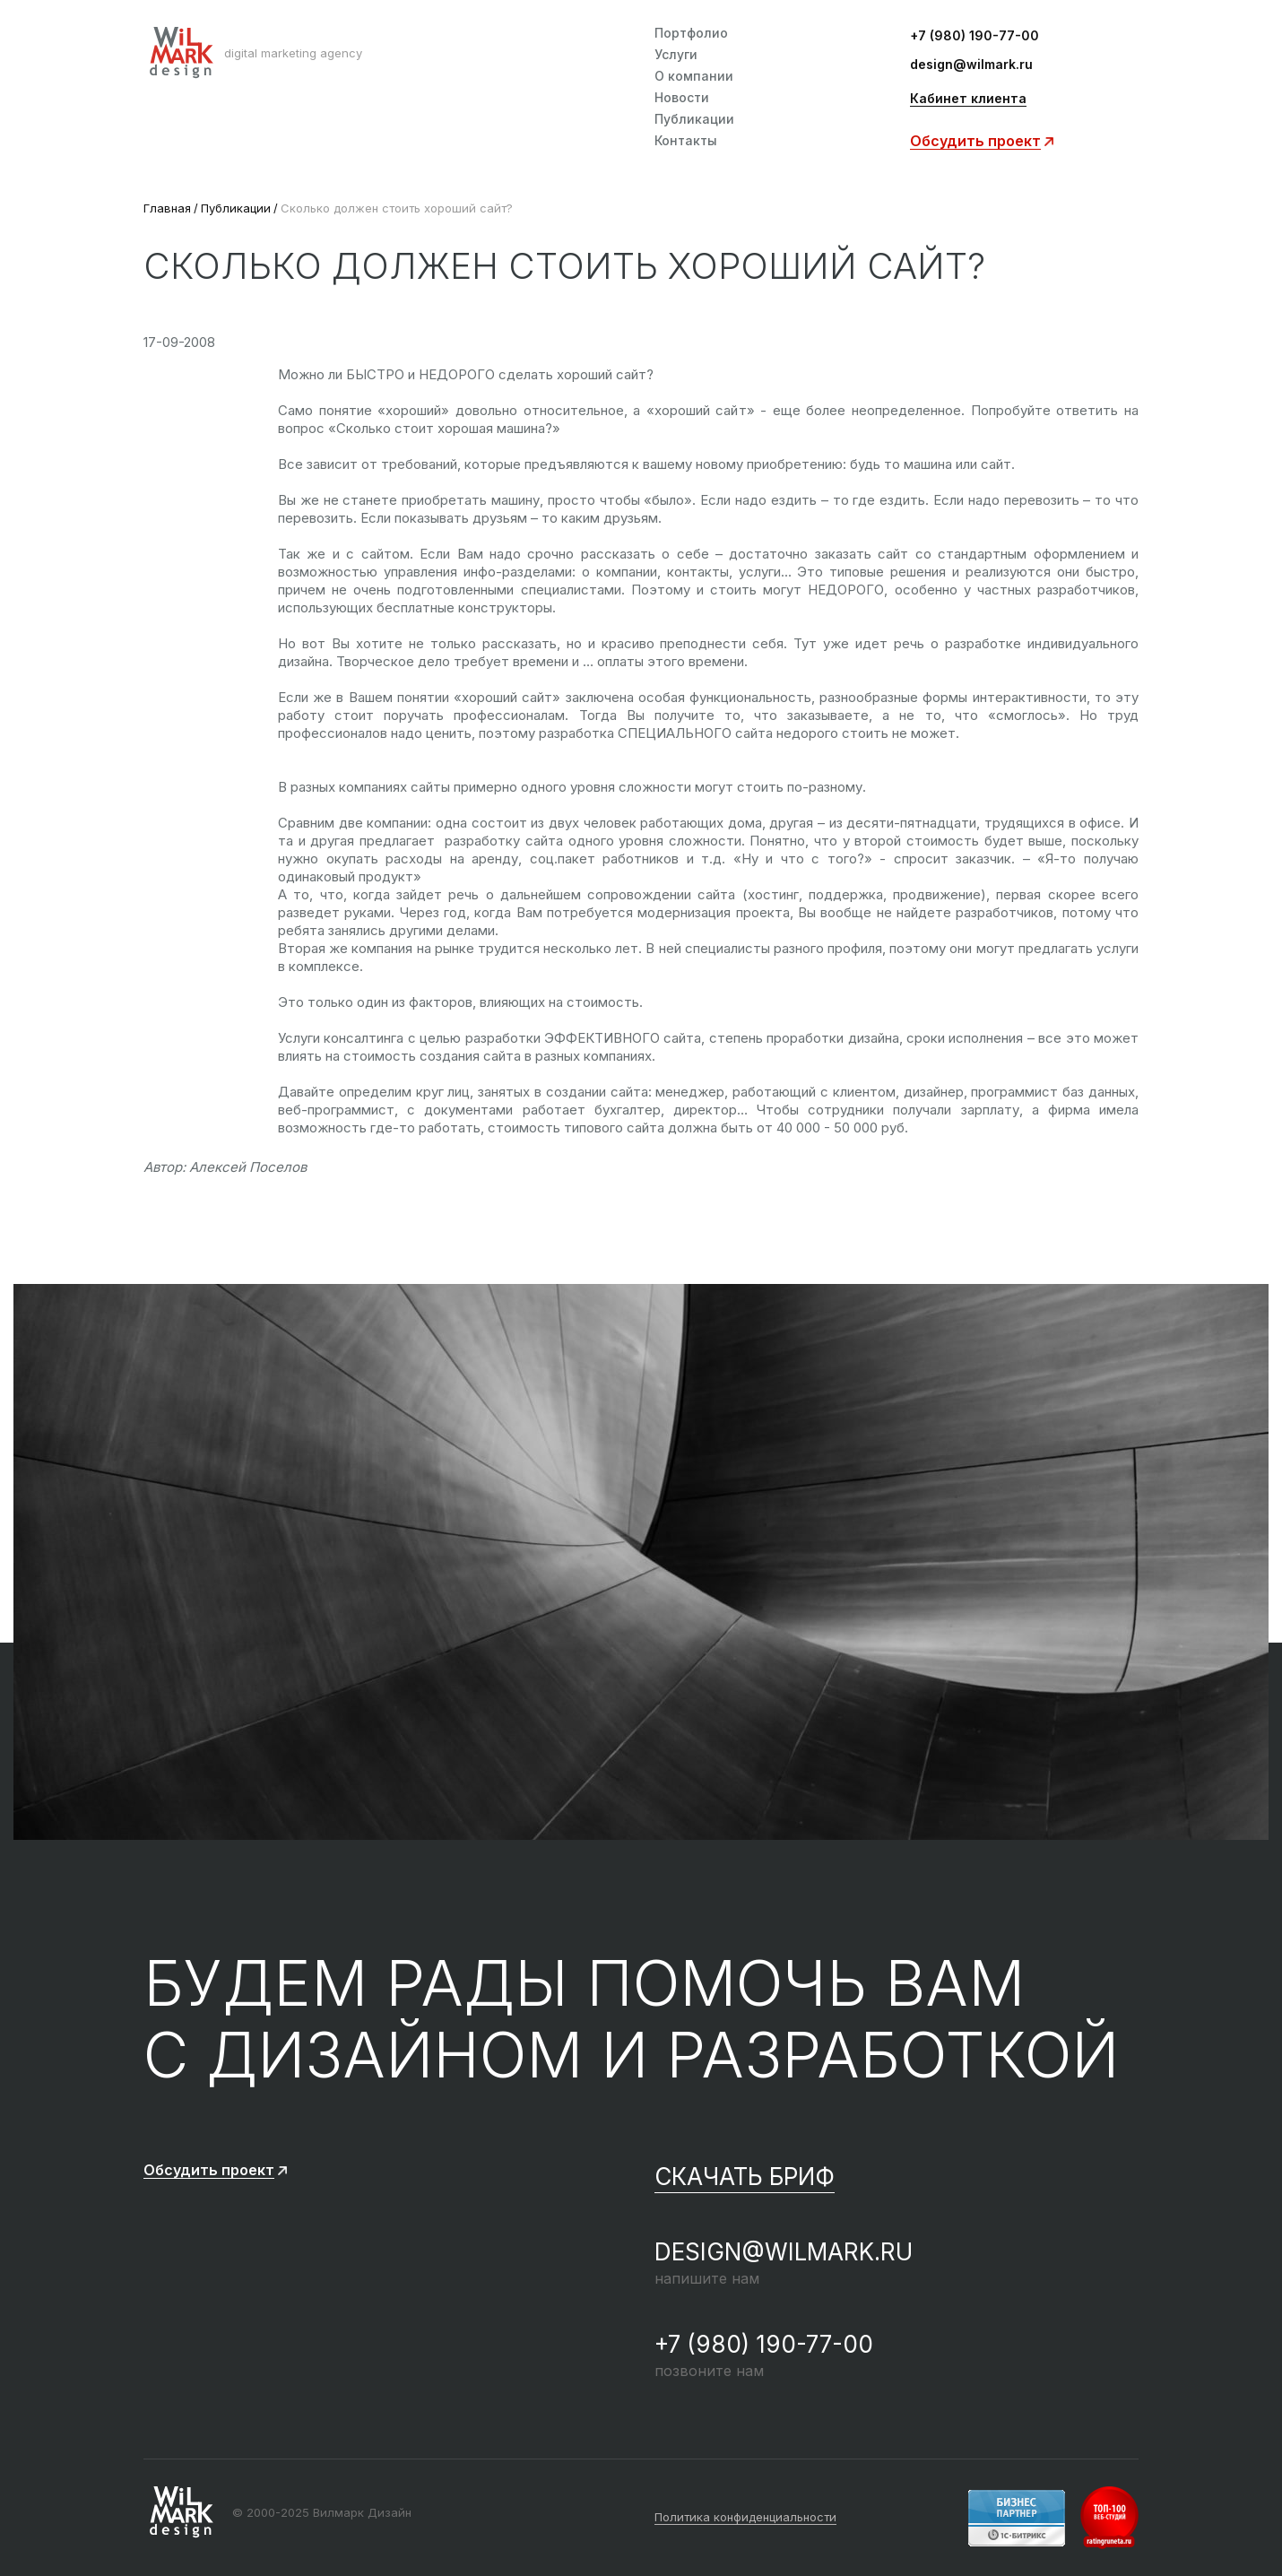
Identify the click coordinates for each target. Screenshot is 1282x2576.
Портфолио (691, 33)
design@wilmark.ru (971, 65)
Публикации (694, 119)
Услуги (675, 54)
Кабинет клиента (968, 99)
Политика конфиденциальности (745, 2517)
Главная (167, 208)
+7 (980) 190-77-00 (974, 36)
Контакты (685, 140)
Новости (681, 97)
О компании (693, 76)
